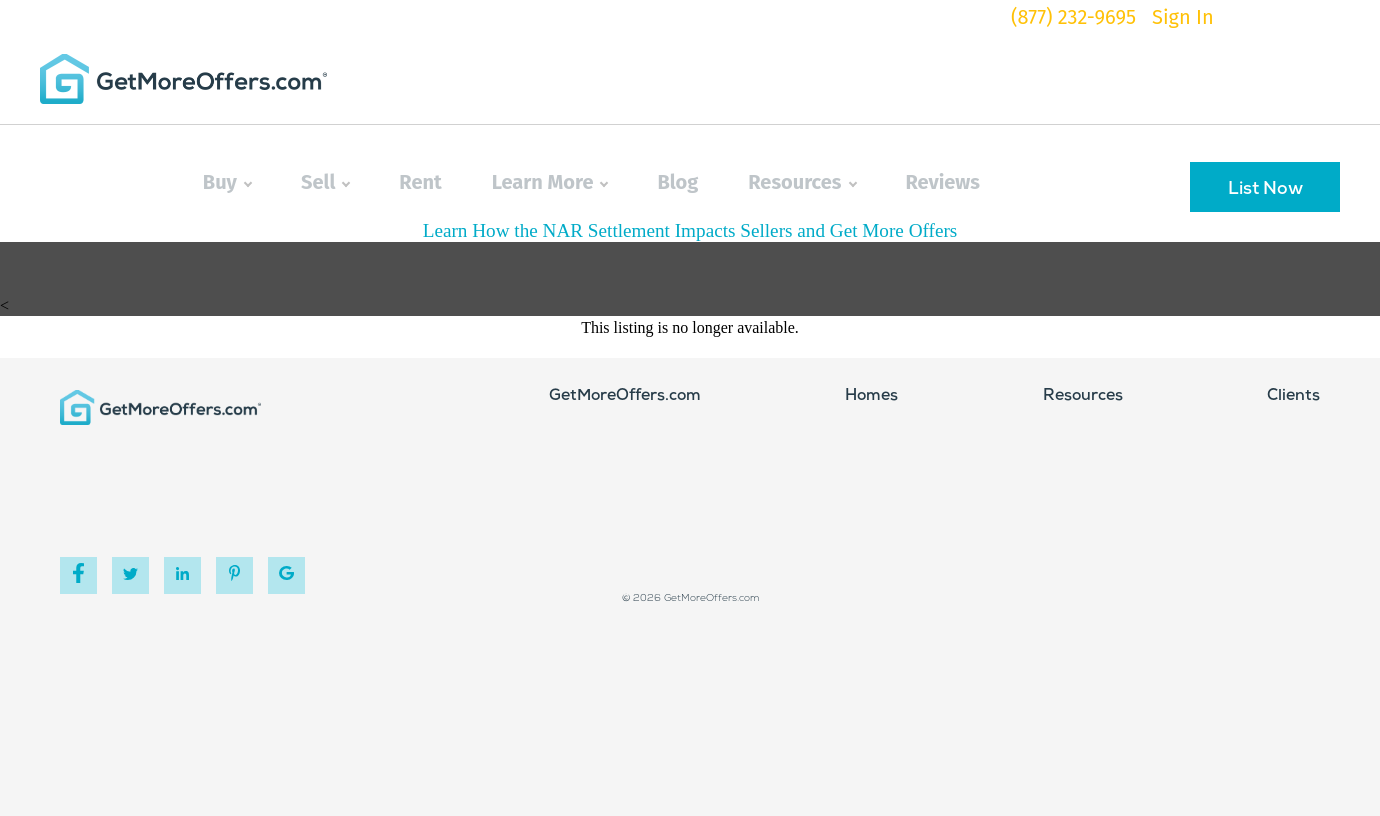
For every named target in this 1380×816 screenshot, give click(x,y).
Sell (325, 182)
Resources (801, 182)
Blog (677, 182)
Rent (420, 182)
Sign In (1183, 17)
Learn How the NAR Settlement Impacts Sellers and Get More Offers (690, 230)
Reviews (943, 182)
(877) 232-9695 (1073, 17)
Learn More (550, 182)
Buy (227, 182)
